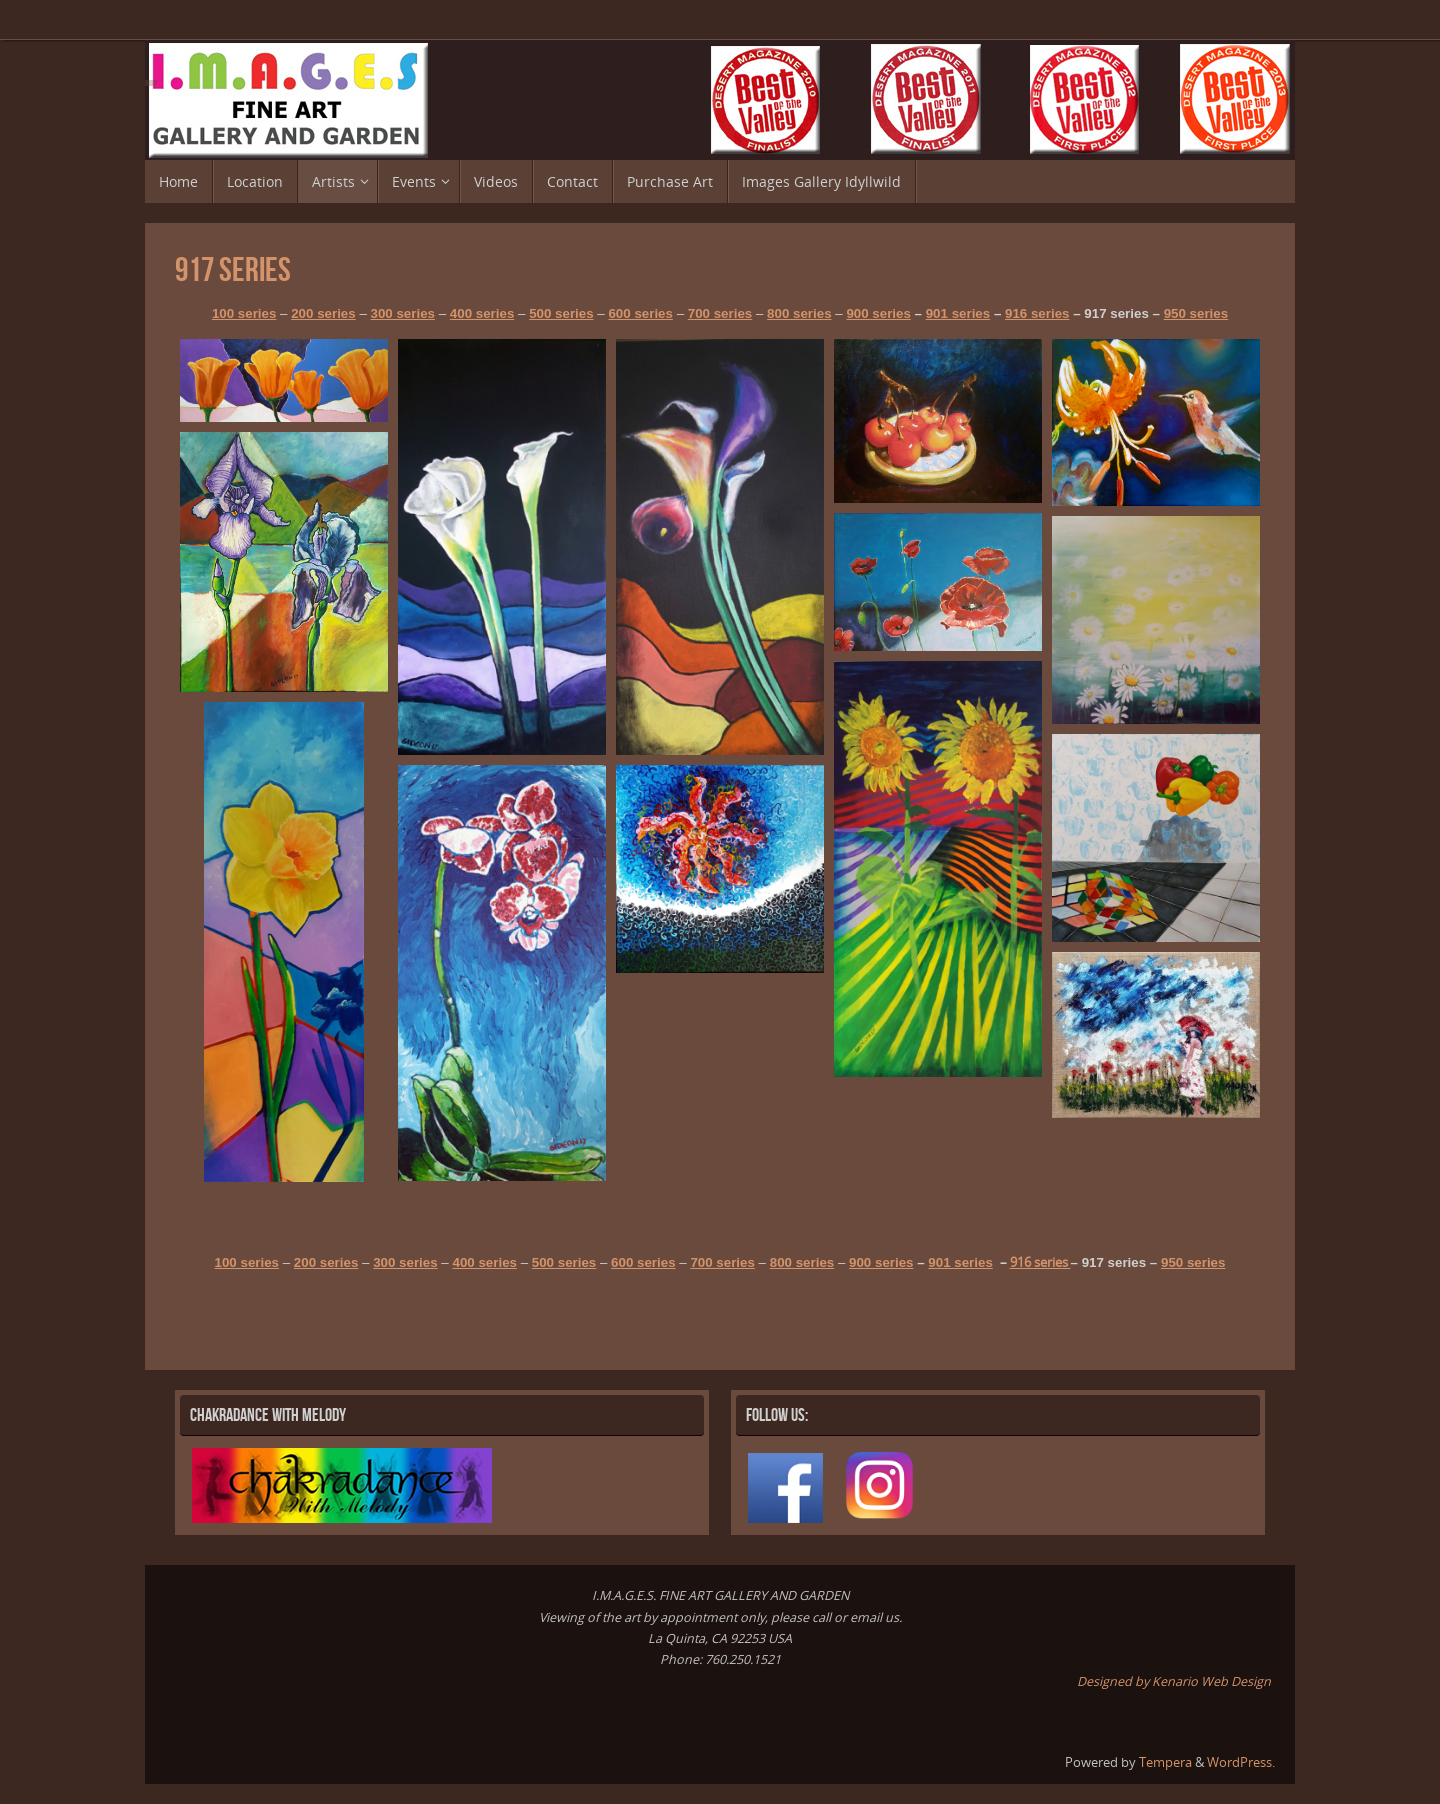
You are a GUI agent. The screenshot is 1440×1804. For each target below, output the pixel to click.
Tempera (1165, 1762)
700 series (720, 313)
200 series (323, 313)
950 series (1196, 313)
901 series (958, 313)
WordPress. (1241, 1762)
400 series (482, 313)
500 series (561, 313)
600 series (640, 313)
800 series (799, 313)
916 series (1037, 313)
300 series (403, 313)
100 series (244, 313)
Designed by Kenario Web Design (1174, 1681)
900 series (878, 313)
